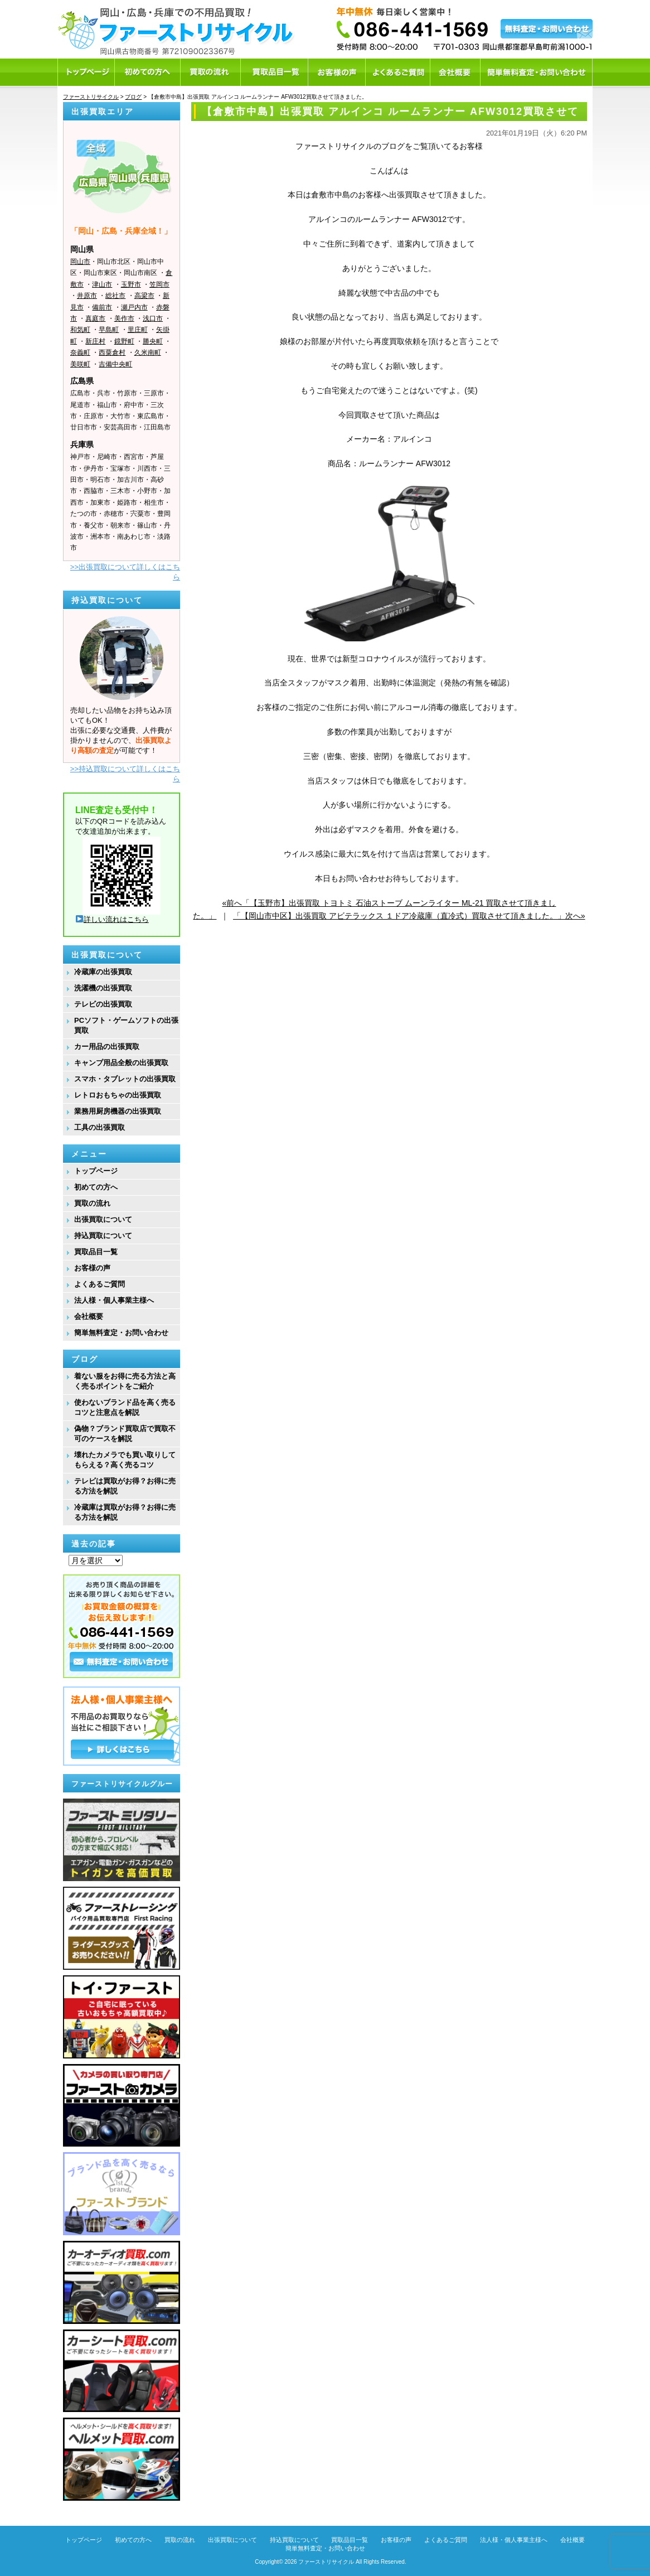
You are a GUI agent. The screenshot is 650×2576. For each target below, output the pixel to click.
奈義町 (80, 352)
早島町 (109, 330)
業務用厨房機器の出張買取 (117, 1111)
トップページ (96, 1171)
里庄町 (138, 330)
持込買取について (103, 1235)
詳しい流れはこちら (112, 919)
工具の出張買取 (99, 1127)
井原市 (87, 295)
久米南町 (147, 352)
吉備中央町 (115, 364)
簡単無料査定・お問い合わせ (121, 1332)
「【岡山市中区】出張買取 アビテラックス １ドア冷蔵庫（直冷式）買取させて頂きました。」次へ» (409, 915)
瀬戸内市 (134, 307)
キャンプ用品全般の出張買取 (121, 1063)
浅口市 (153, 318)
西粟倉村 (112, 352)
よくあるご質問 (99, 1284)
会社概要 (88, 1316)
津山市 (102, 284)
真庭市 (95, 318)
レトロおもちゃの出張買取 (117, 1095)
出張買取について (103, 1219)
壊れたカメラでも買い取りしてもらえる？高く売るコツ (125, 1460)
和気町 (80, 330)
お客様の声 (92, 1268)
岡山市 (80, 261)
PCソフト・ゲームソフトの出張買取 (126, 1025)
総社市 (115, 295)
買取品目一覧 (96, 1252)
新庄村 (95, 341)
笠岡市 (159, 284)
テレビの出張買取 (103, 1004)
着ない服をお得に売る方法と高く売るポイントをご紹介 (125, 1381)
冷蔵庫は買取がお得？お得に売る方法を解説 (125, 1512)
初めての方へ (96, 1187)
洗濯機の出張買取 (103, 988)
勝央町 (153, 341)
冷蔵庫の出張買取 (103, 972)
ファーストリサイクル (326, 2562)
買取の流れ (92, 1203)
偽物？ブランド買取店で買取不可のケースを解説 (125, 1433)
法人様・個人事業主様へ (114, 1300)
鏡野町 (124, 341)
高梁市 (144, 295)
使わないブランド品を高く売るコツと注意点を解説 (125, 1407)
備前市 (102, 307)
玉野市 (131, 284)
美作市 (124, 318)
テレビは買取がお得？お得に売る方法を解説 (125, 1486)
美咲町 (80, 364)
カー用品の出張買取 (106, 1046)
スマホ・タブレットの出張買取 (125, 1079)
